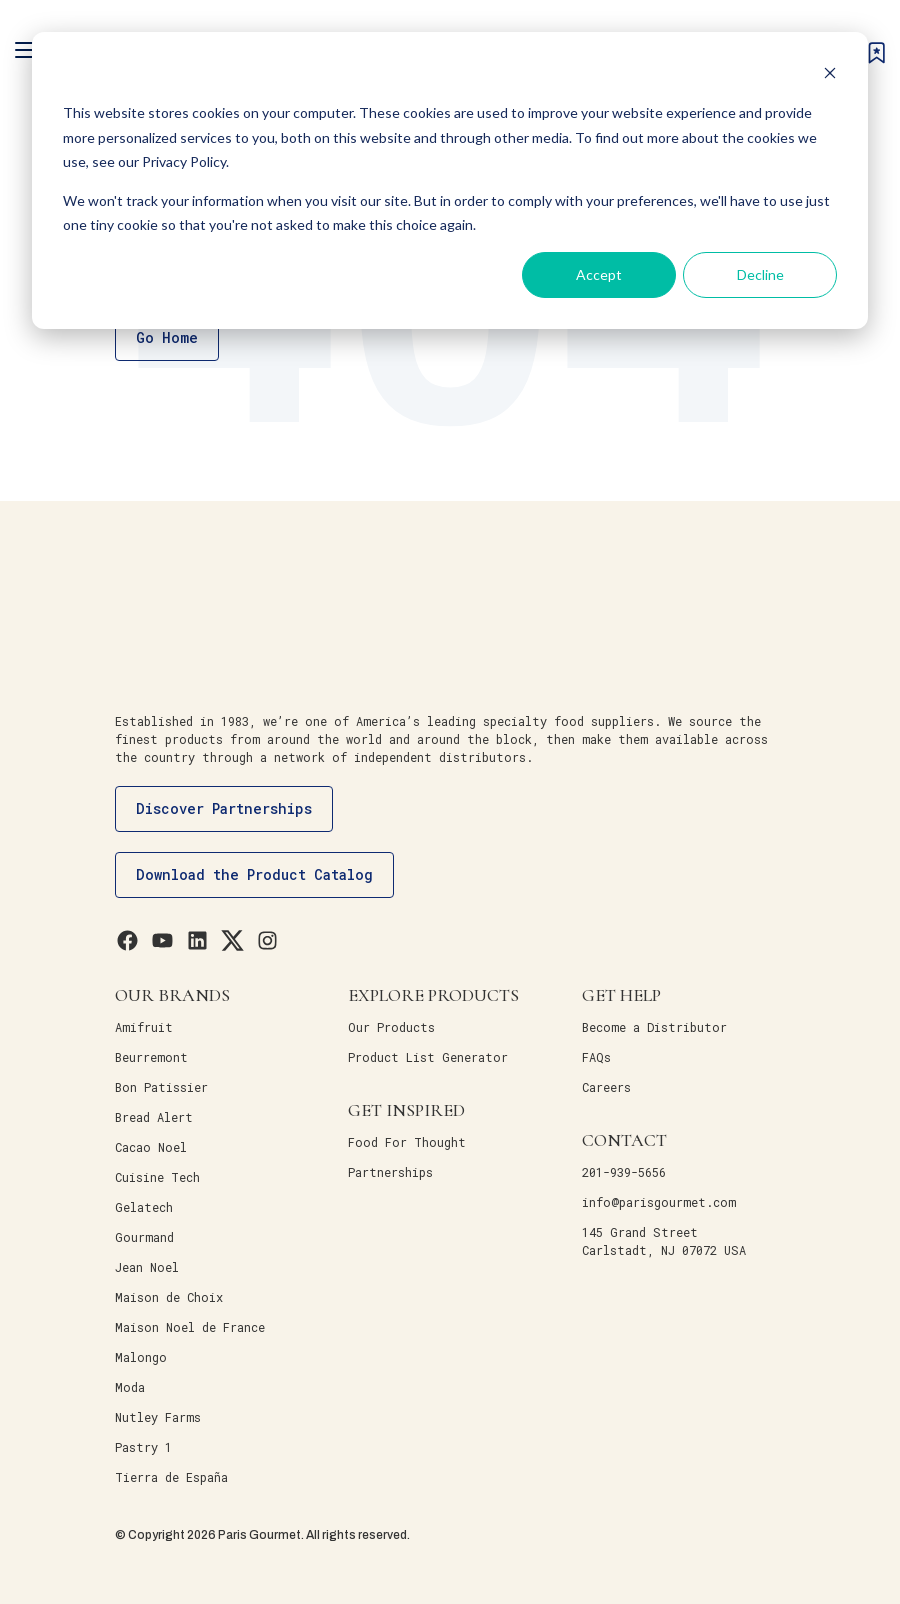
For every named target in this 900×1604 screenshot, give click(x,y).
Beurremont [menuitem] (151, 1057)
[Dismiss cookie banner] (830, 75)
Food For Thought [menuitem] (407, 1142)
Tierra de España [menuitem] (171, 1477)
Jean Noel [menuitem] (147, 1267)
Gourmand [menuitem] (144, 1237)
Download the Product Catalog (254, 874)
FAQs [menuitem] (596, 1057)
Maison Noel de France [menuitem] (190, 1327)
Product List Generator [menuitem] (428, 1057)
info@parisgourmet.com (659, 1202)
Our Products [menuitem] (391, 1027)
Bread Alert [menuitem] (154, 1117)
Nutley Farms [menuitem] (158, 1417)
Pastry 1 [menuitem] (143, 1447)
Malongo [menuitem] (141, 1357)
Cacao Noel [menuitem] (151, 1147)
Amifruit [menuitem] (144, 1027)
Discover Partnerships (224, 808)
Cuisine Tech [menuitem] (157, 1177)
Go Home (167, 337)
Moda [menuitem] (130, 1387)
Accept (599, 274)
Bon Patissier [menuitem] (161, 1087)
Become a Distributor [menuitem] (654, 1027)
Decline (760, 274)
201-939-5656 (624, 1172)
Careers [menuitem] (606, 1087)
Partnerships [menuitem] (390, 1172)
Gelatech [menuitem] (144, 1207)
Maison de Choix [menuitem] (169, 1297)
